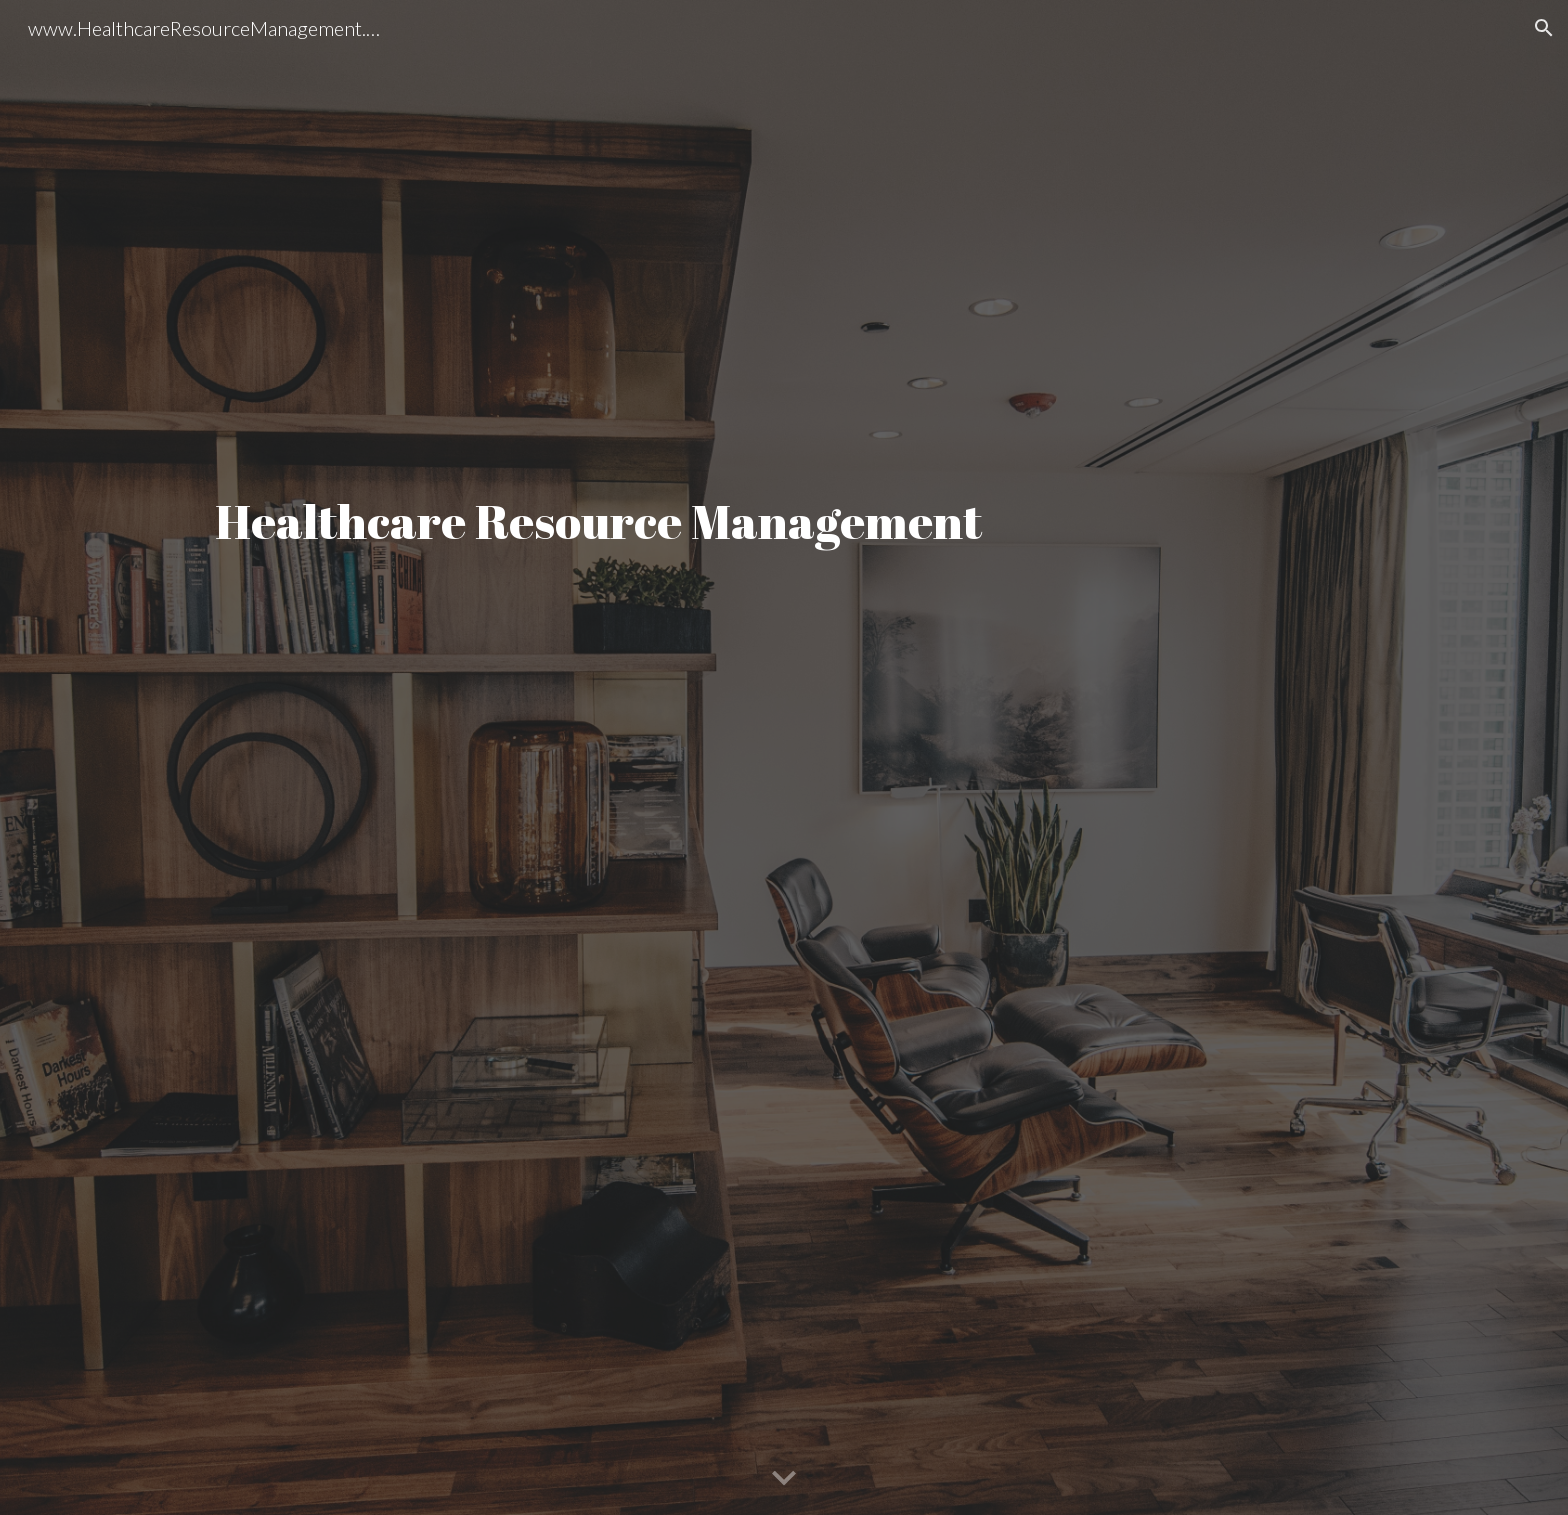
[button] (1544, 28)
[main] (784, 758)
